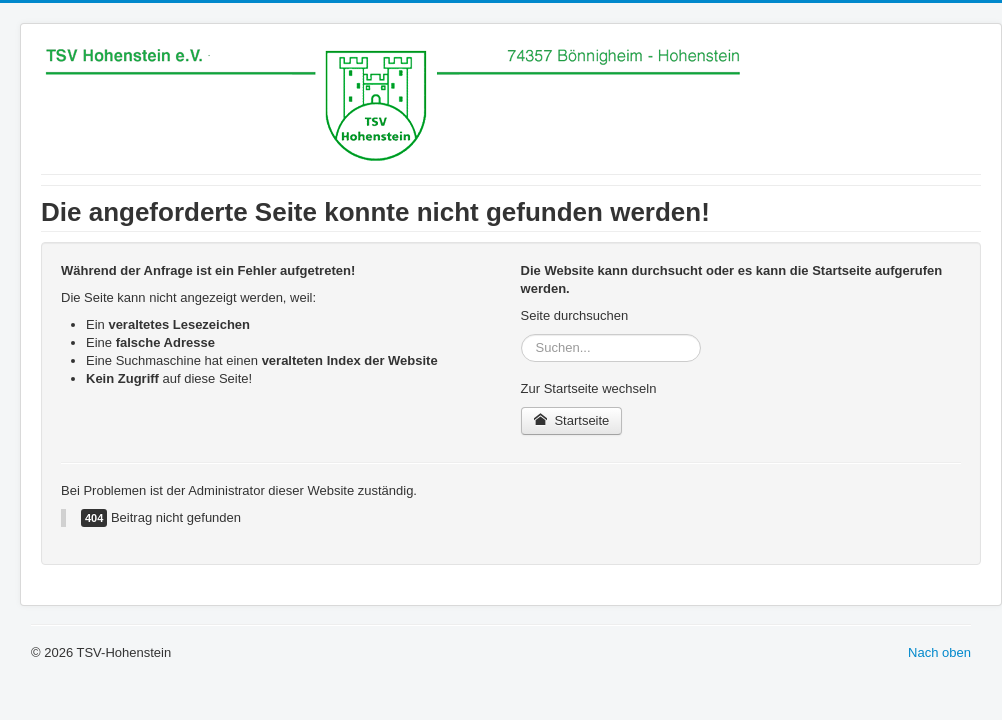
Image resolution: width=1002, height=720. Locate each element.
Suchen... (521, 334)
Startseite (572, 420)
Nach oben (939, 652)
